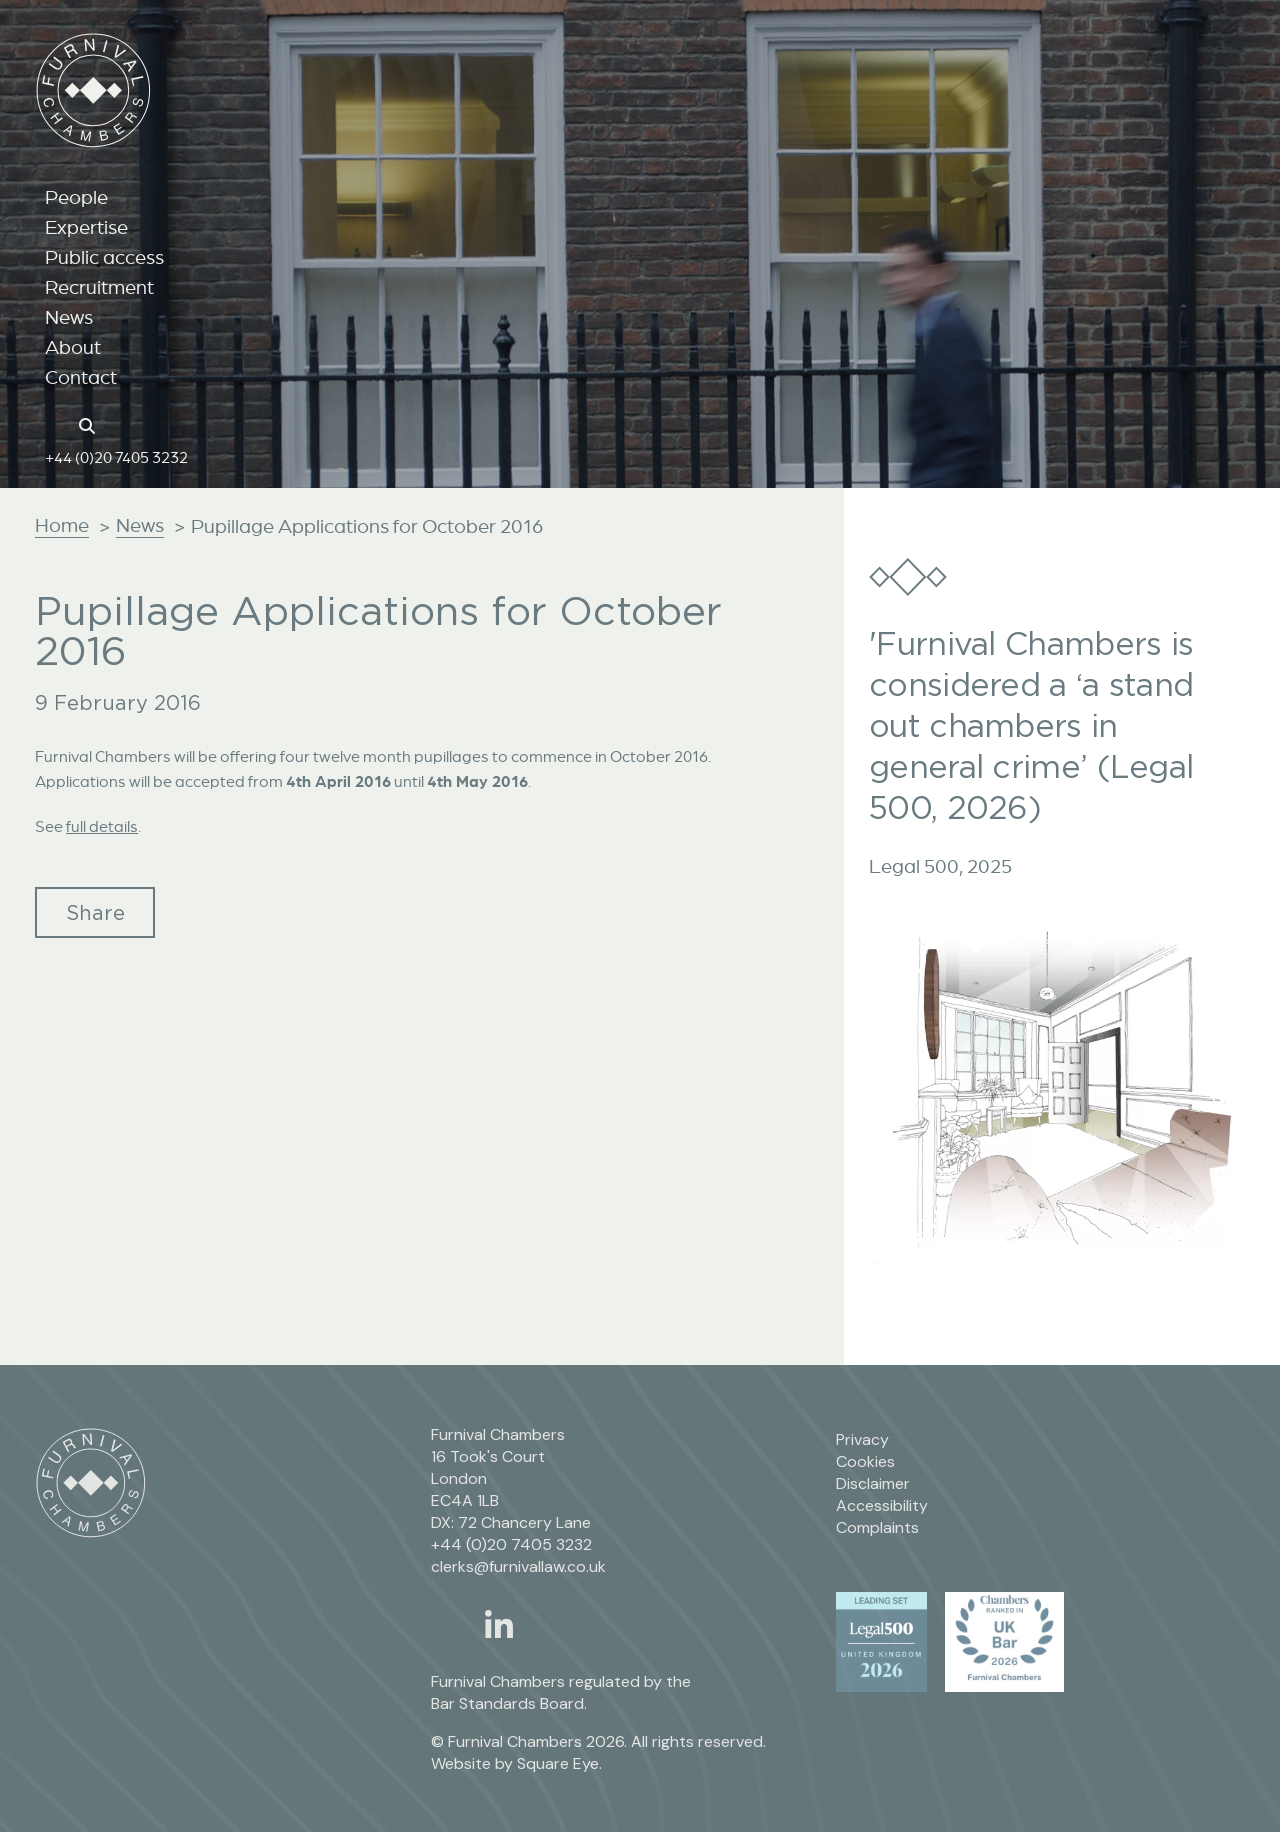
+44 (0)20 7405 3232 (116, 457)
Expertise (86, 227)
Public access (104, 257)
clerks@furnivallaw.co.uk (518, 1566)
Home (62, 525)
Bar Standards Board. (509, 1703)
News (69, 317)
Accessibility (882, 1505)
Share (95, 912)
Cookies (865, 1461)
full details (102, 826)
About (73, 347)
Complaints (877, 1527)
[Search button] (90, 424)
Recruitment (99, 287)
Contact (81, 377)
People (76, 197)
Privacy (862, 1439)
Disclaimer (873, 1483)
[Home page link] (55, 424)
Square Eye (558, 1763)
